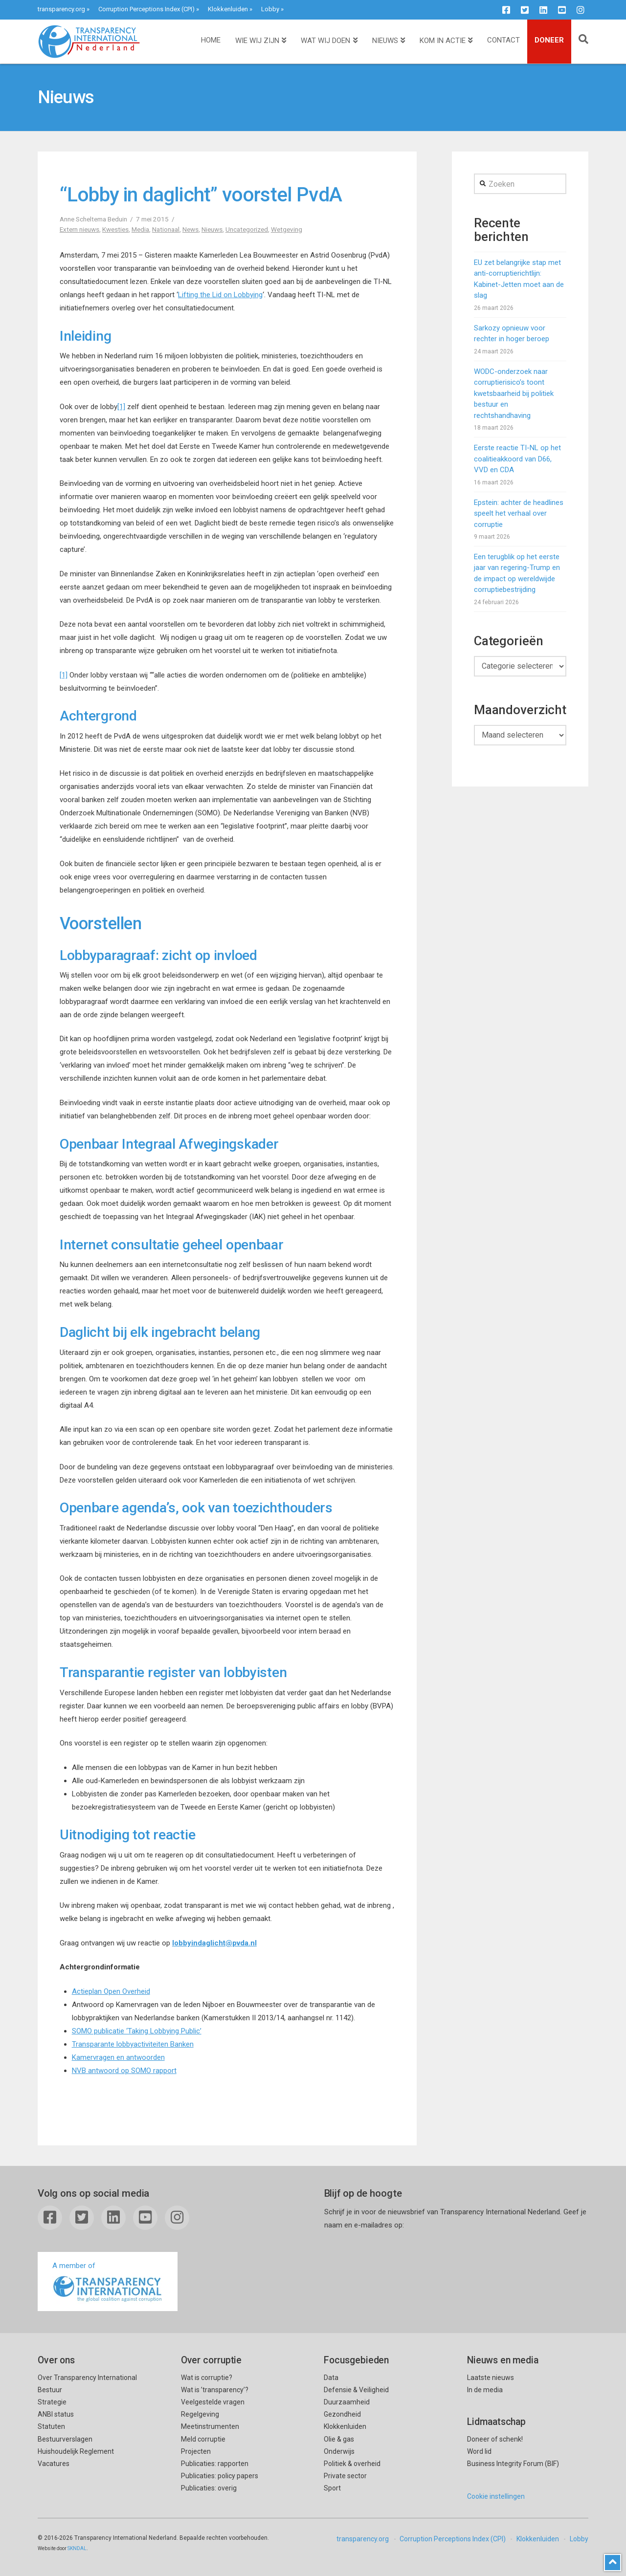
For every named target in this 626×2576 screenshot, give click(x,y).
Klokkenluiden (228, 9)
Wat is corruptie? (206, 2377)
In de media (485, 2390)
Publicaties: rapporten (214, 2463)
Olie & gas (339, 2439)
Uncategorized (246, 229)
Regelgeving (200, 2414)
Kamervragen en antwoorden (118, 2057)
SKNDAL (77, 2548)
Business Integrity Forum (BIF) (513, 2463)
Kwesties (115, 229)
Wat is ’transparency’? (214, 2390)
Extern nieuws (79, 229)
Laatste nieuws (490, 2377)
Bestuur (50, 2390)
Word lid (479, 2451)
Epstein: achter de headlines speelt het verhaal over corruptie (518, 513)
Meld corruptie (203, 2439)
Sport (332, 2488)
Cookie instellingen (496, 2496)
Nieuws (212, 229)
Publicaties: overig (209, 2488)
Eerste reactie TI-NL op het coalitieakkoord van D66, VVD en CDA (517, 458)
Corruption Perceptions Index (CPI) (146, 9)
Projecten (196, 2451)
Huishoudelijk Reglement (76, 2451)
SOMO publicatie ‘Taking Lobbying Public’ (136, 2031)
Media (140, 229)
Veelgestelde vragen (213, 2402)
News (190, 229)
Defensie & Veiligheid (356, 2390)
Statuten (51, 2426)
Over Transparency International (87, 2377)
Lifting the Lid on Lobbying (220, 294)
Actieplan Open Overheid (111, 1991)
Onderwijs (339, 2451)
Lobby (270, 9)
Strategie (52, 2402)
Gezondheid (342, 2414)
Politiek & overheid (352, 2463)
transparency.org (61, 9)
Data (331, 2377)
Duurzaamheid (347, 2402)
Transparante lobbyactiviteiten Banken (133, 2044)
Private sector (345, 2476)
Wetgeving (286, 229)
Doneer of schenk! (495, 2439)
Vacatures (53, 2463)
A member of (107, 2282)
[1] (121, 406)
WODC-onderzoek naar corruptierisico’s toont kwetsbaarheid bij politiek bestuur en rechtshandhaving (514, 393)
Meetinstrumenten (210, 2426)
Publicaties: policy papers (219, 2476)
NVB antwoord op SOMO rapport (124, 2070)
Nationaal (165, 229)
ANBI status (56, 2414)
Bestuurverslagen (65, 2439)
